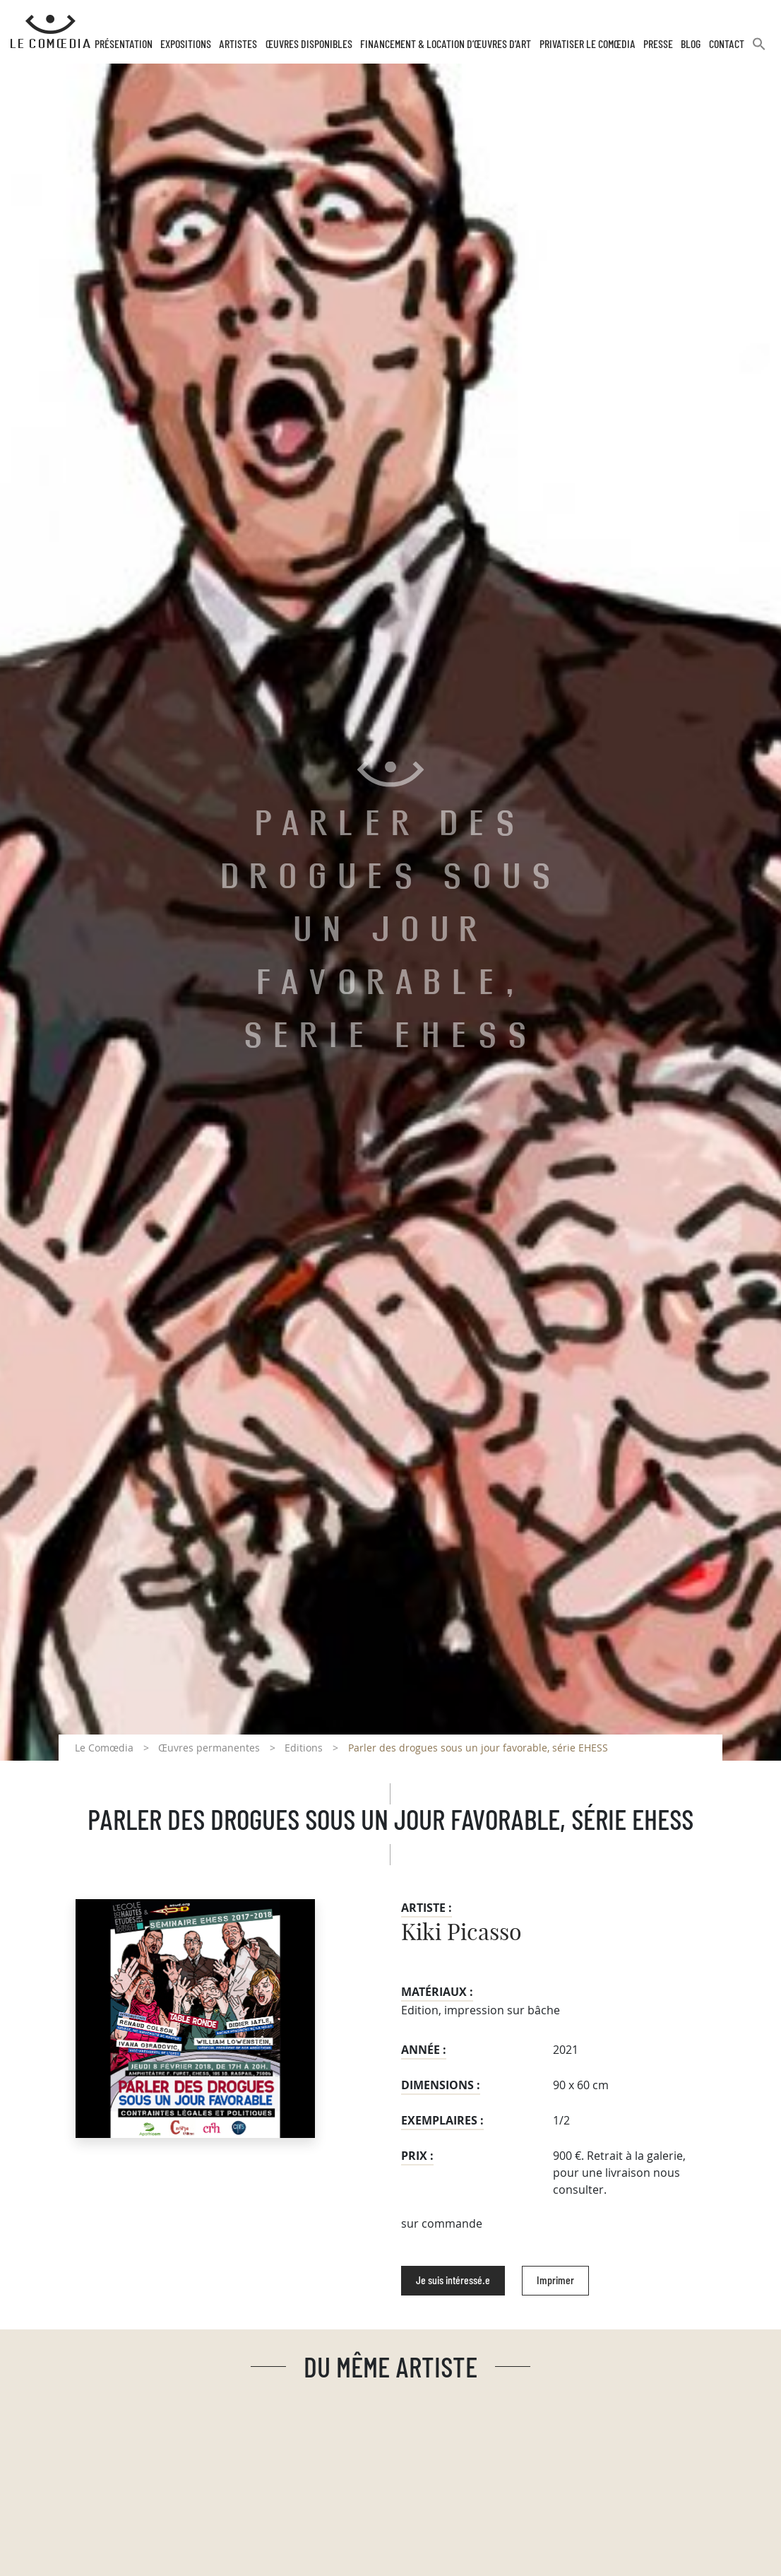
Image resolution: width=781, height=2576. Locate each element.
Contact (726, 44)
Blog (690, 44)
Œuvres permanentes (209, 1747)
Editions (304, 1747)
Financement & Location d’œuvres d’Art (445, 44)
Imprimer (555, 2280)
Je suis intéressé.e (453, 2280)
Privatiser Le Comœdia (587, 44)
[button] (759, 50)
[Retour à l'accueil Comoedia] (50, 32)
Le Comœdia (104, 1747)
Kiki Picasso (461, 1933)
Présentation (124, 44)
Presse (658, 44)
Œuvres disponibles (309, 44)
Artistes (238, 44)
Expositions (185, 44)
